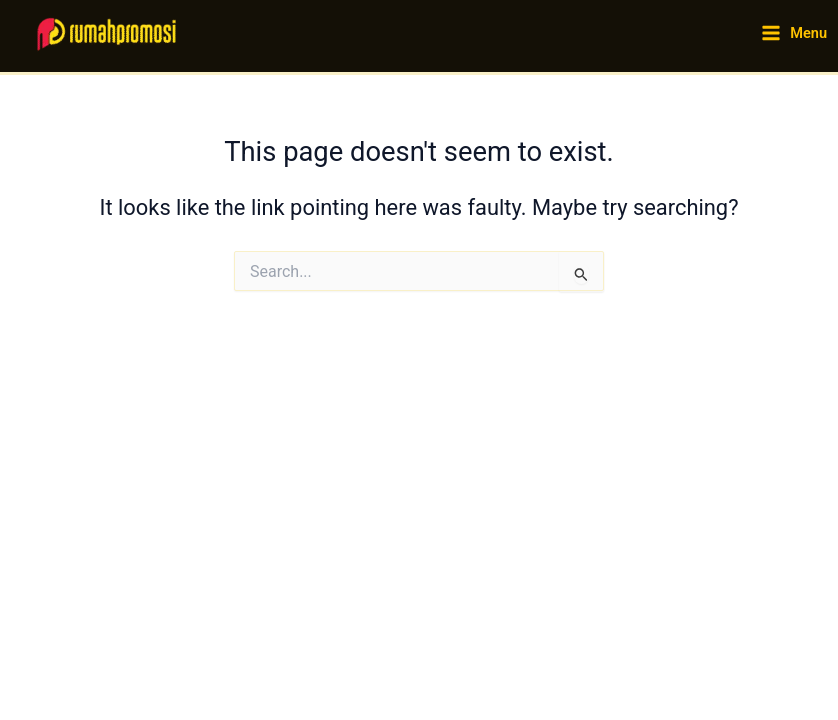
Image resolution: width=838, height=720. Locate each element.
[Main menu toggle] (794, 33)
